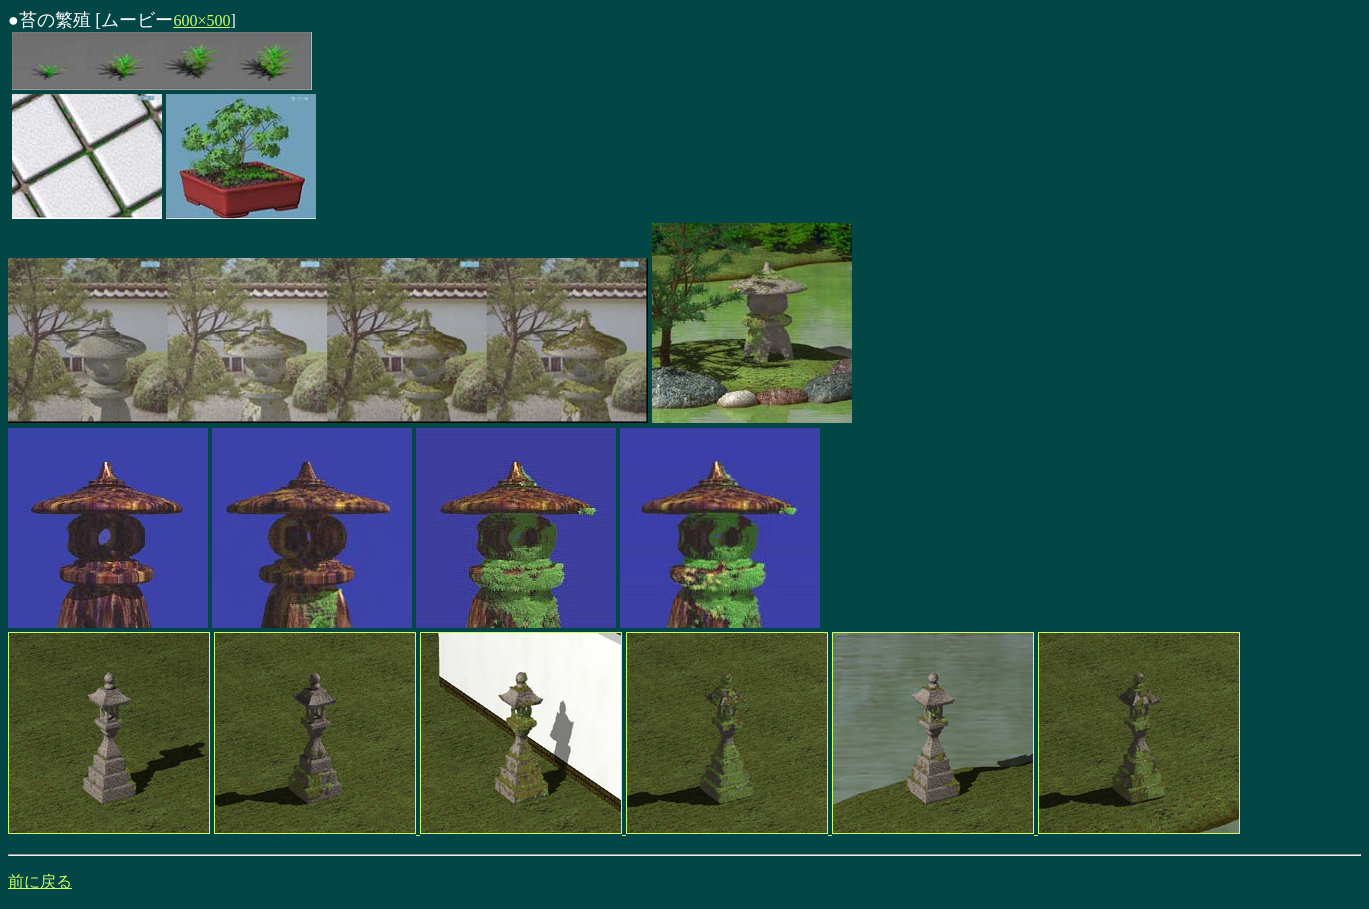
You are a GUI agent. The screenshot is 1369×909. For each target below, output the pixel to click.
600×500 (201, 20)
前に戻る (40, 881)
